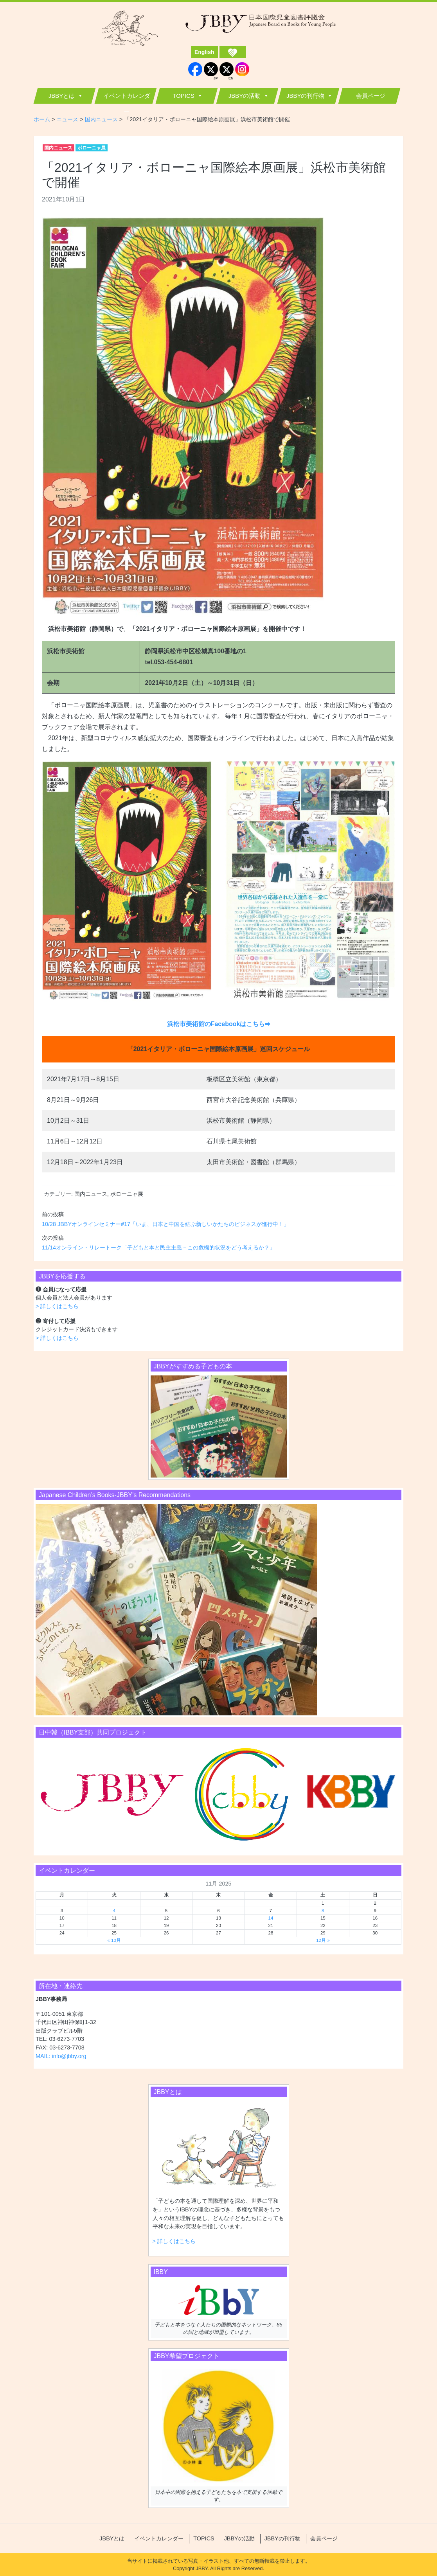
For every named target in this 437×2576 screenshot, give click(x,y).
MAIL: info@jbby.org (61, 2056)
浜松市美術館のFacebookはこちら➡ (218, 1024)
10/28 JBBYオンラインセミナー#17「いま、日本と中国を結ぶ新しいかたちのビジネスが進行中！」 (165, 1224)
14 (270, 1918)
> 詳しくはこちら (57, 1306)
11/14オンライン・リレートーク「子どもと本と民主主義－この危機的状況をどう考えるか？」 (158, 1247)
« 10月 (113, 1940)
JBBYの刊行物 (305, 95)
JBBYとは (62, 95)
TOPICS (183, 95)
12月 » (322, 1940)
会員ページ (370, 95)
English (204, 52)
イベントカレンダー (126, 98)
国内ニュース (58, 148)
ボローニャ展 (91, 148)
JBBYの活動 (244, 95)
